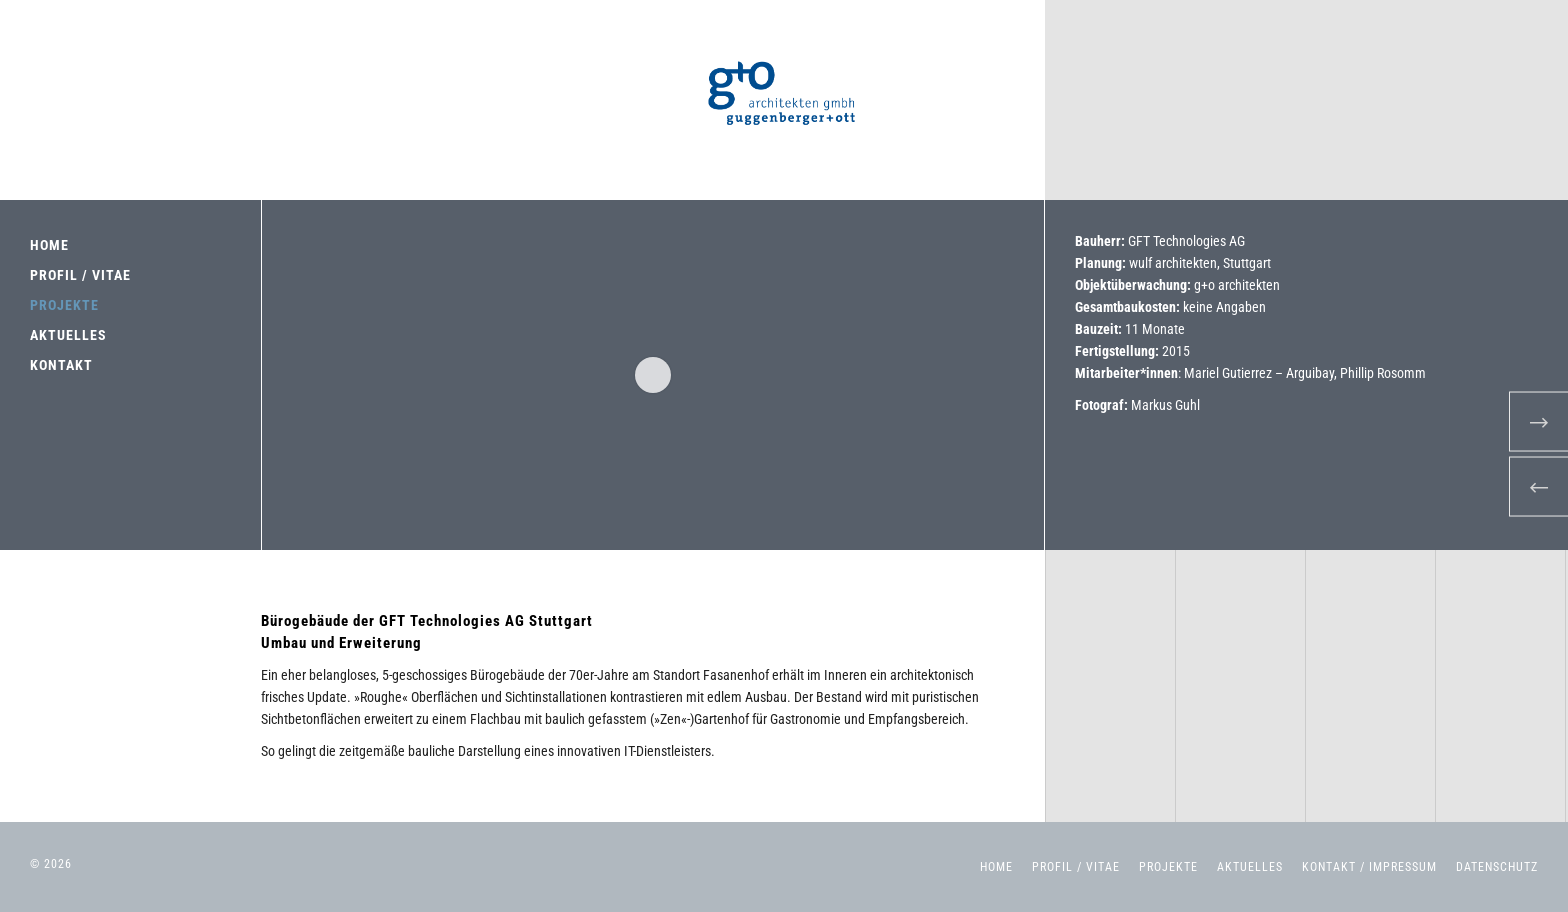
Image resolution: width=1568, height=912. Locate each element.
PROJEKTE (64, 305)
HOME (49, 245)
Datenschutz (1497, 867)
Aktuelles (1250, 867)
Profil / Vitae (1076, 867)
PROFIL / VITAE (80, 275)
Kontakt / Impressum (1369, 867)
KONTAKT (61, 365)
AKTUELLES (68, 335)
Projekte (1168, 867)
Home (996, 867)
